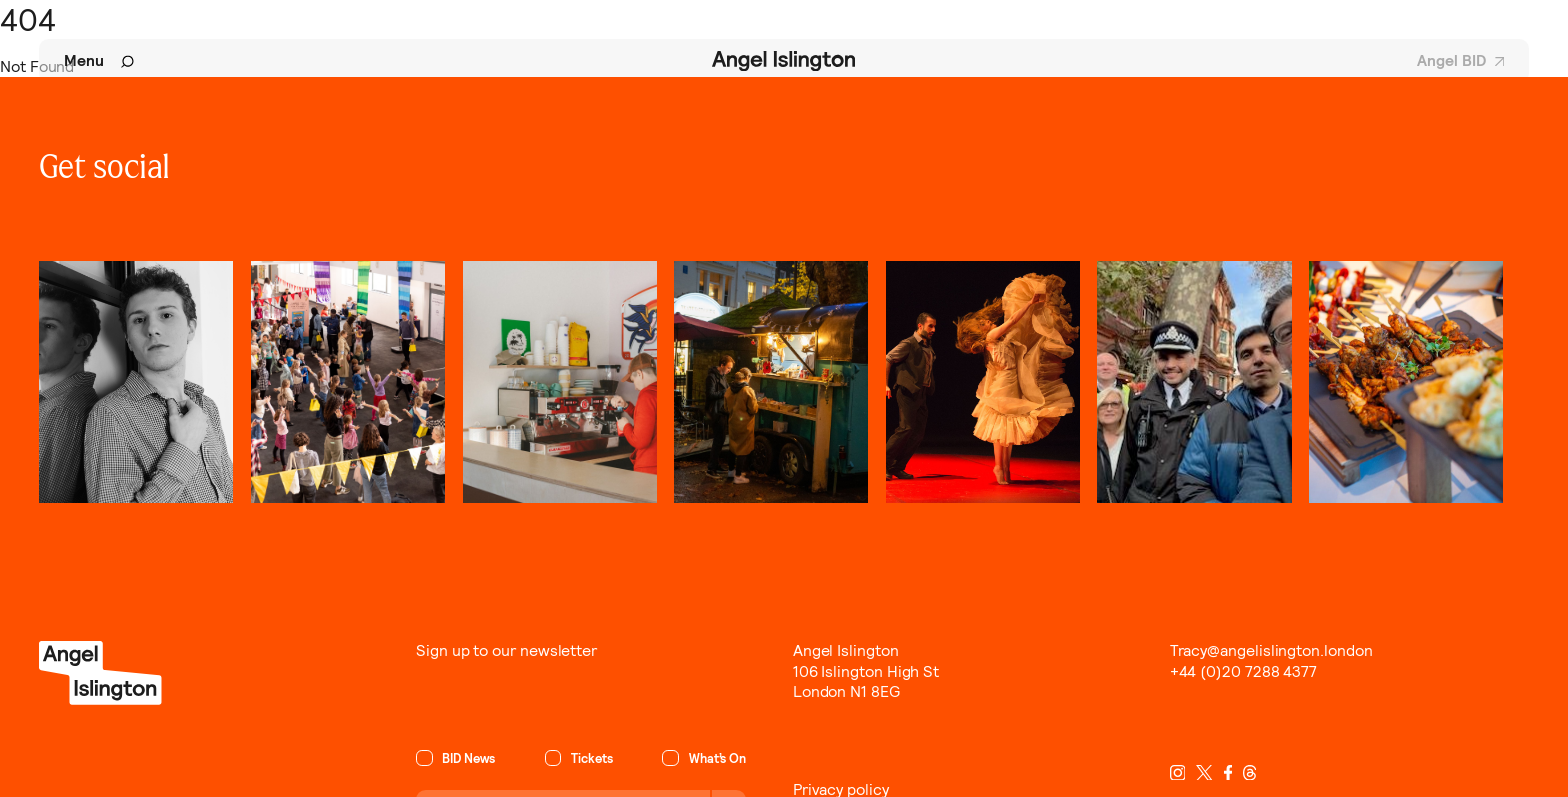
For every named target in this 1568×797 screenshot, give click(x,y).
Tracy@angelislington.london (1271, 651)
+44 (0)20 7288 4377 (1244, 672)
